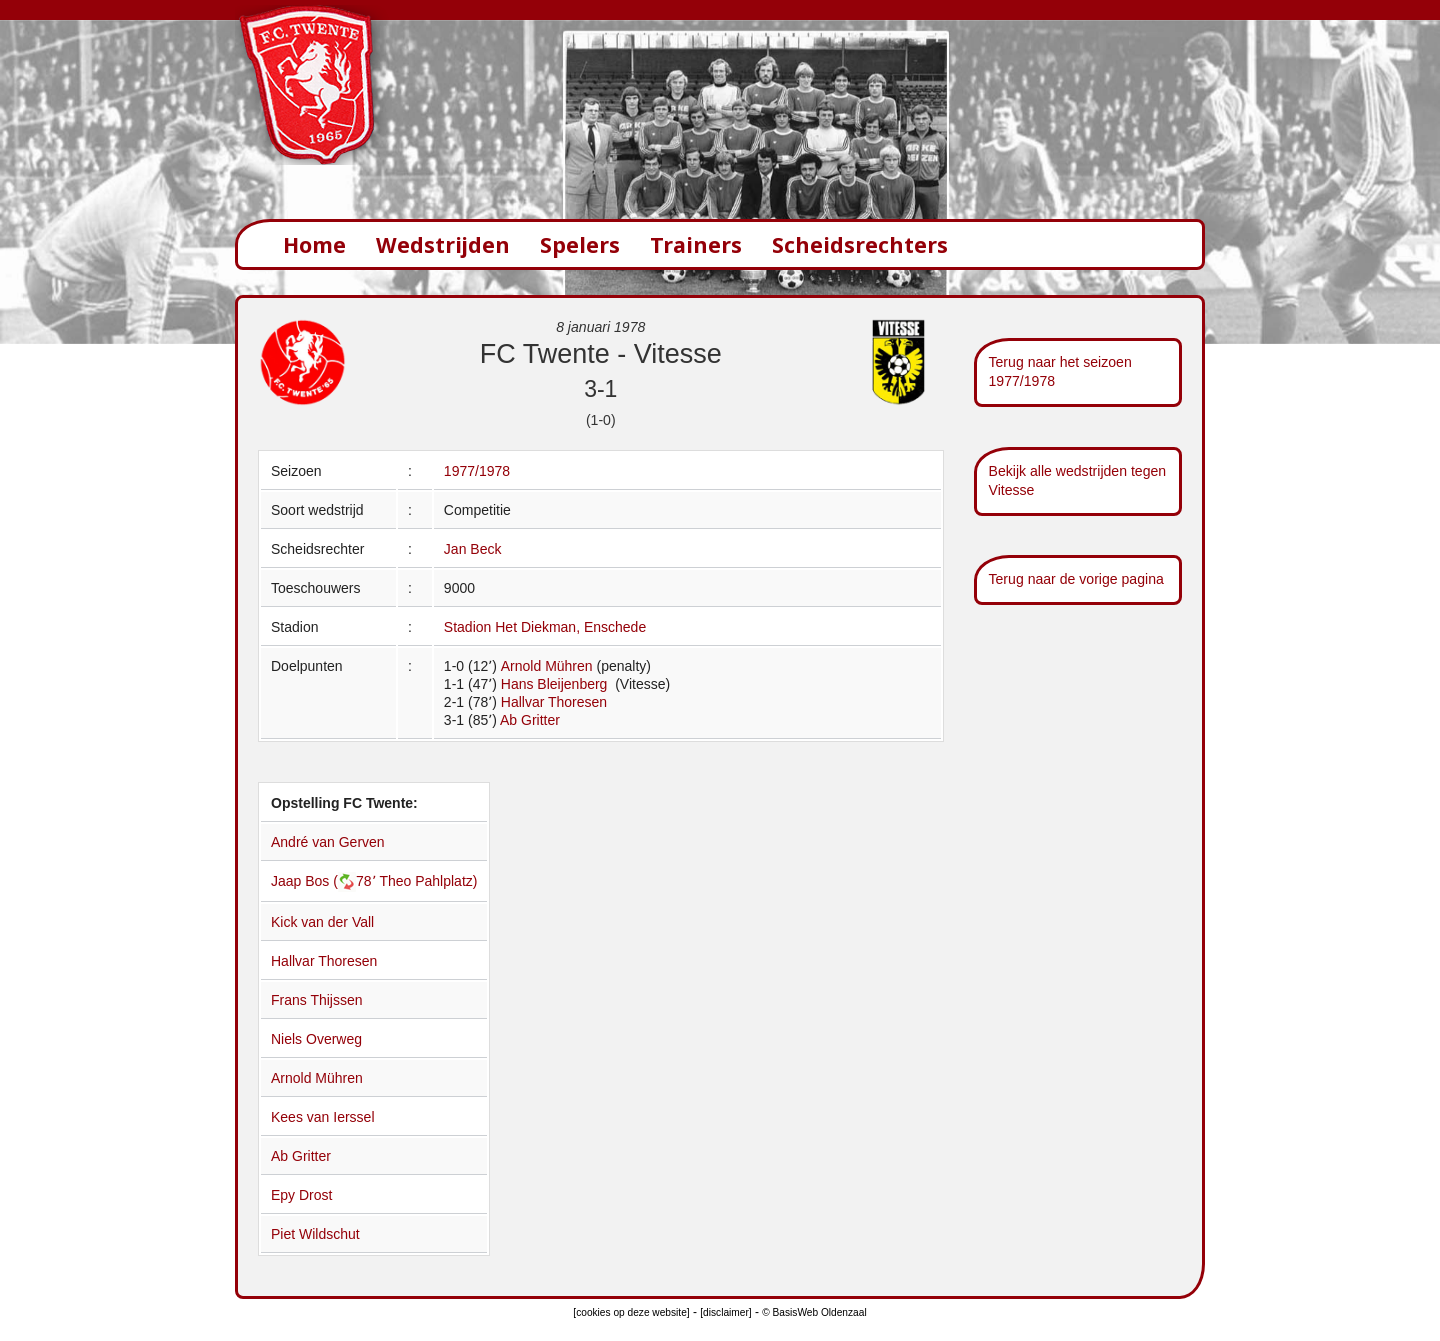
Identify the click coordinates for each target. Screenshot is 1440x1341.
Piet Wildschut (315, 1234)
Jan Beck (473, 549)
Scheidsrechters (860, 244)
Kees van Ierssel (323, 1117)
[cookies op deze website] (631, 1312)
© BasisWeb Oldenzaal (814, 1312)
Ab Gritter (530, 720)
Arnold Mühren (547, 666)
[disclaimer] (725, 1312)
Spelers (580, 244)
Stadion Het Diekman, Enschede (545, 627)
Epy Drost (301, 1195)
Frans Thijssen (317, 1000)
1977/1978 (477, 471)
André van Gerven (328, 842)
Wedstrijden (443, 244)
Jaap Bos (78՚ (325, 881)
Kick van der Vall (322, 922)
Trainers (696, 244)
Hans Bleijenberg (556, 684)
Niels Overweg (316, 1039)
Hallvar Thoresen (554, 702)
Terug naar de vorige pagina (1076, 579)
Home (314, 244)
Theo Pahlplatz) (428, 881)
